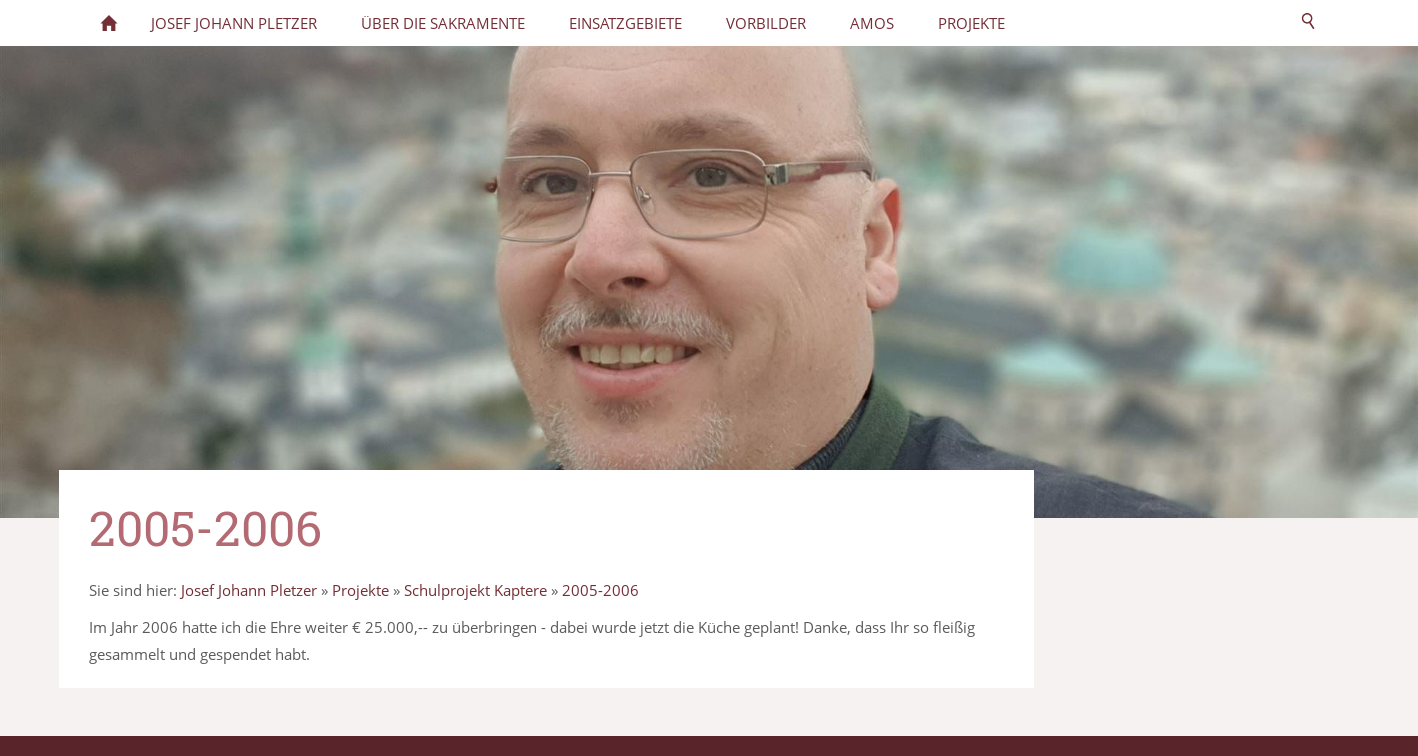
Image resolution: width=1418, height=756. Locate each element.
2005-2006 (600, 590)
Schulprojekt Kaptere (475, 590)
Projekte (360, 590)
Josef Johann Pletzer (249, 590)
